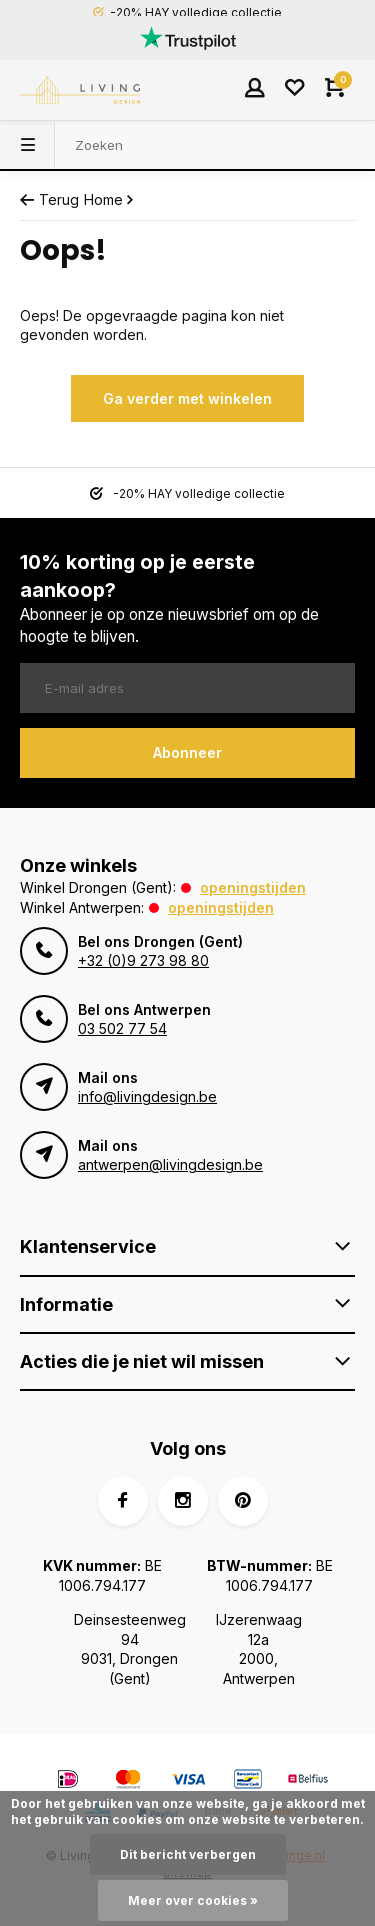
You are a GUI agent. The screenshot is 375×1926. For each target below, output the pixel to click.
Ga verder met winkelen (187, 398)
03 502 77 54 (122, 1028)
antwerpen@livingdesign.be (170, 1164)
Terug (49, 199)
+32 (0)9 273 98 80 (143, 960)
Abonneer (187, 752)
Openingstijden (253, 887)
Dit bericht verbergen (188, 1854)
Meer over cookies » (193, 1900)
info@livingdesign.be (147, 1096)
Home (110, 199)
